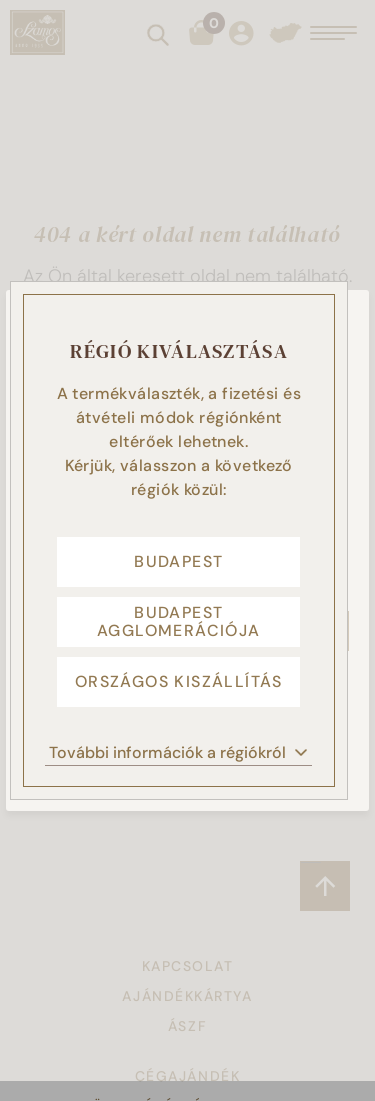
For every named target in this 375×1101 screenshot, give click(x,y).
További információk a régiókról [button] (178, 752)
